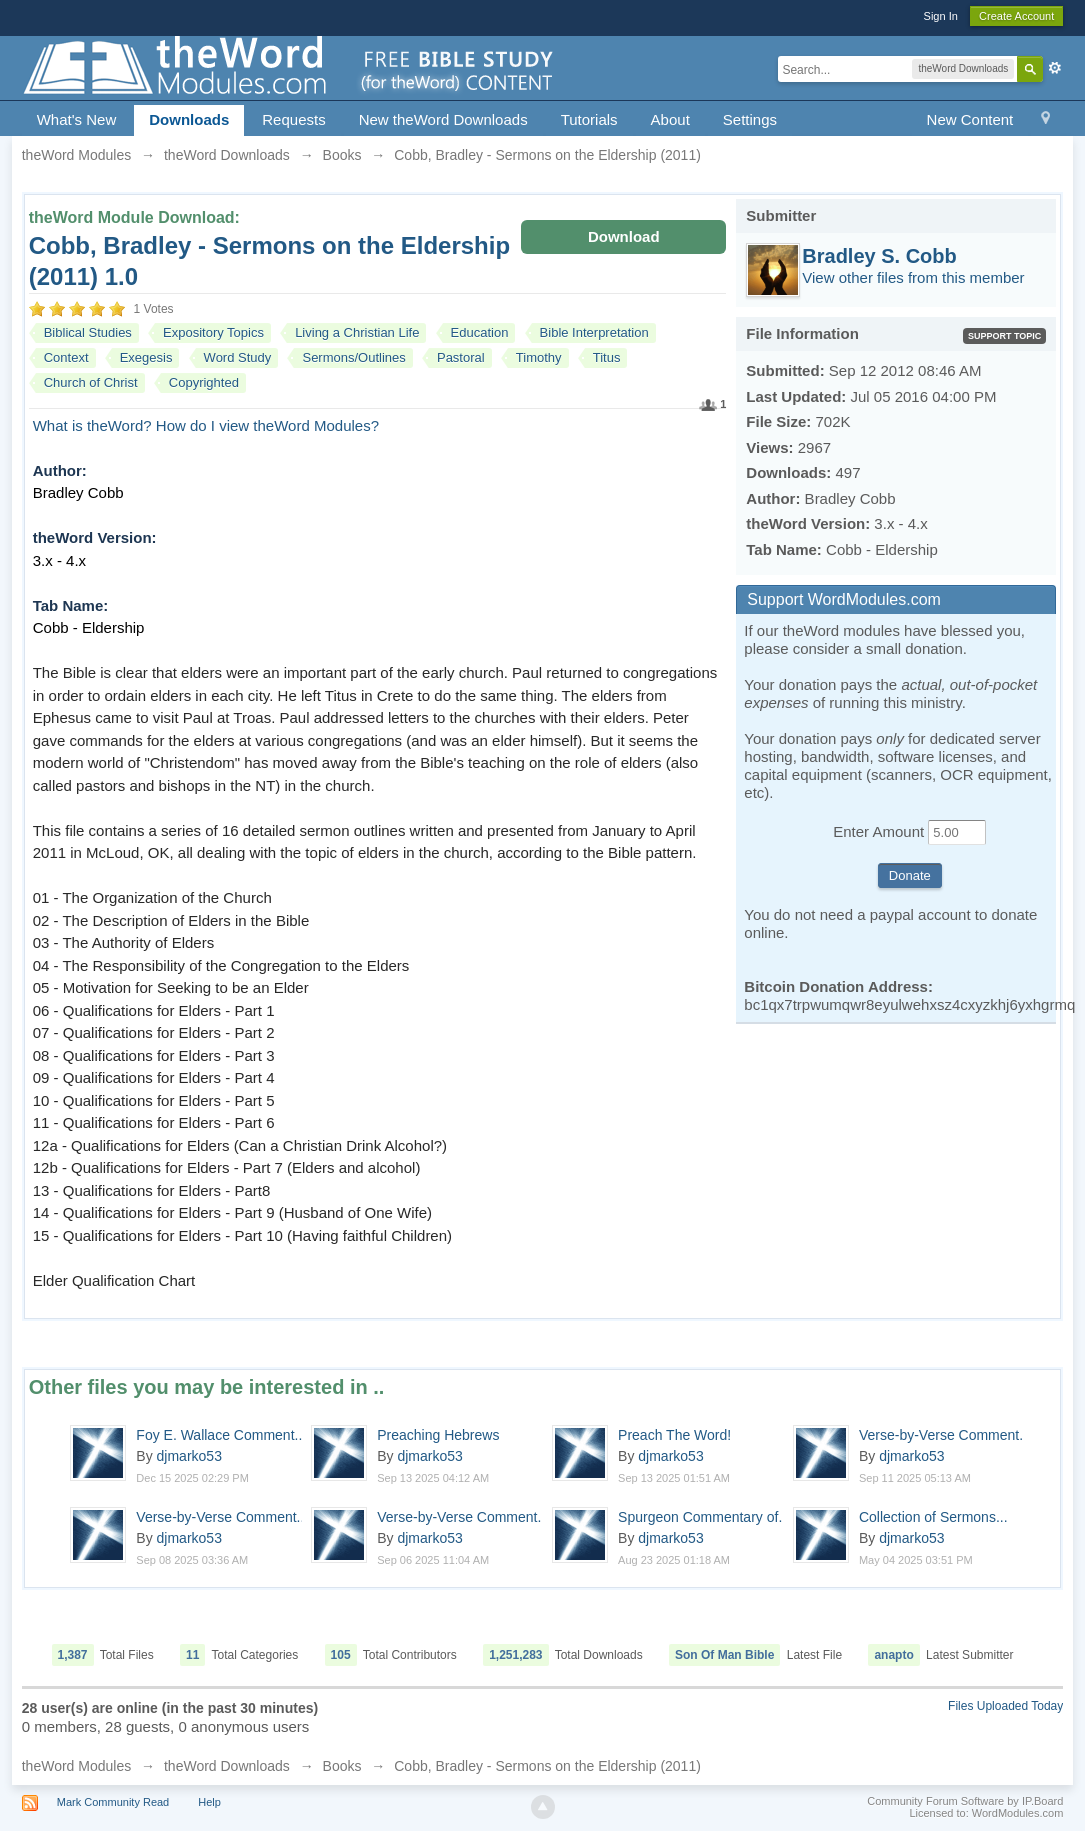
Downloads (189, 119)
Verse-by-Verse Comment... (945, 1435)
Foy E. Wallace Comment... (221, 1435)
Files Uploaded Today (1005, 1706)
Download (624, 236)
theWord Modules (76, 1766)
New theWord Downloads (443, 119)
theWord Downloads (227, 1766)
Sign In (941, 16)
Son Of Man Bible (724, 1655)
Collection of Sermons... (933, 1517)
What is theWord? (92, 425)
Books (342, 1766)
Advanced (1055, 68)
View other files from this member (913, 277)
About (670, 119)
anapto (893, 1655)
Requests (293, 119)
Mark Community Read (113, 1802)
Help (209, 1802)
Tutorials (589, 119)
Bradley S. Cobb (879, 256)
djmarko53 (189, 1456)
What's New (77, 119)
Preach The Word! (674, 1435)
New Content (970, 119)
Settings (750, 119)
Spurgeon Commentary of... (704, 1517)
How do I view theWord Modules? (267, 425)
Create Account (1016, 16)
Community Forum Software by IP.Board (965, 1801)
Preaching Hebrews (438, 1435)
